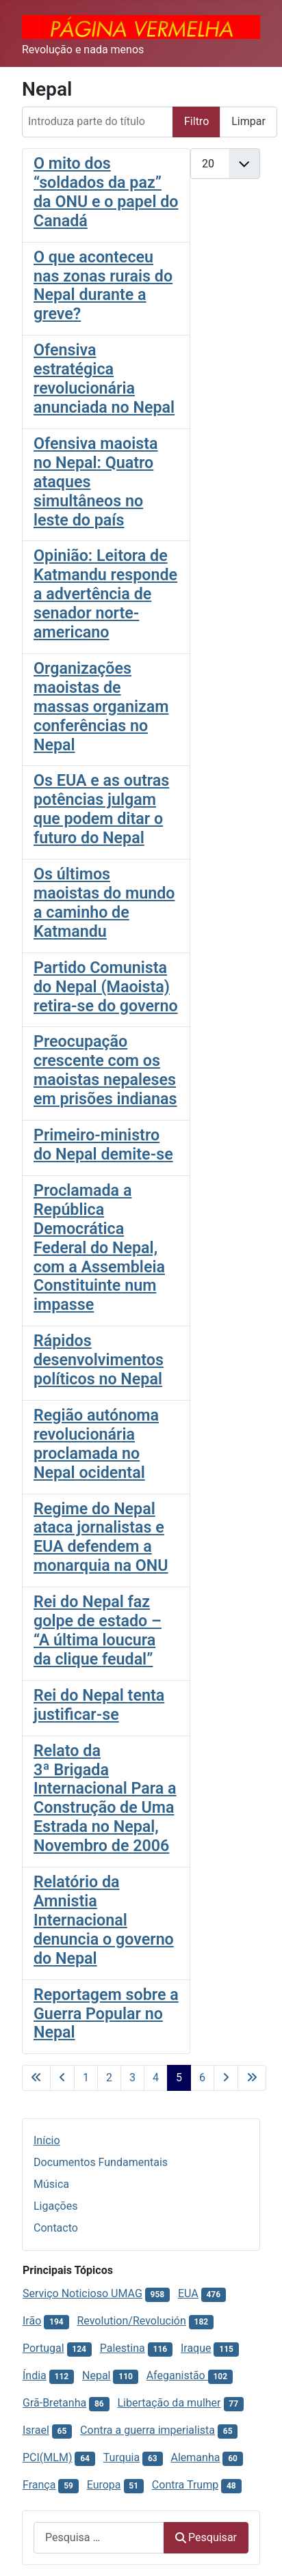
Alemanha (195, 2457)
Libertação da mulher (168, 2402)
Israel (36, 2430)
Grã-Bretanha (54, 2402)
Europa (104, 2484)
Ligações (55, 2206)
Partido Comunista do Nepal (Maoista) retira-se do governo (106, 986)
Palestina (122, 2348)
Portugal (43, 2348)
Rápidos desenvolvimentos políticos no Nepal (99, 1359)
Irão (32, 2320)
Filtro (196, 121)
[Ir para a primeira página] (36, 2078)
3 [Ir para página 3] (132, 2077)
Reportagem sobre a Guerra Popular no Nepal (106, 2013)
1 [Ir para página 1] (86, 2077)
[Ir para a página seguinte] (226, 2078)
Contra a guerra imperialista (147, 2430)
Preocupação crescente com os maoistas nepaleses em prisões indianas (105, 1070)
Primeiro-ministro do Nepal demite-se (103, 1144)
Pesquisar (206, 2537)
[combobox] (99, 2537)
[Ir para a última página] (252, 2078)
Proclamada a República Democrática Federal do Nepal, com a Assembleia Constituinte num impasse (99, 1247)
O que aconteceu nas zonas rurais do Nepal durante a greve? (103, 285)
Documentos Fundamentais (101, 2162)
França (39, 2484)
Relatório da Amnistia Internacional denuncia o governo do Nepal (104, 1920)
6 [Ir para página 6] (202, 2077)
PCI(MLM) (47, 2457)
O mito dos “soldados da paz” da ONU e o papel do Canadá (106, 192)
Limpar (248, 121)
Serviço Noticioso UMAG (82, 2293)
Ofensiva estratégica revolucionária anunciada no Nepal (104, 378)
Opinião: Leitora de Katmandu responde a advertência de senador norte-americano (105, 594)
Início (47, 2140)
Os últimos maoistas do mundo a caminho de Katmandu (104, 902)
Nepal (96, 2375)
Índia (35, 2375)
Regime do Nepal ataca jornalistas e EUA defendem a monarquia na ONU (101, 1537)
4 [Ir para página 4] (156, 2077)
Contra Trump (185, 2484)
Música (51, 2184)
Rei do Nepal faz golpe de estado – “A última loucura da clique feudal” (98, 1630)
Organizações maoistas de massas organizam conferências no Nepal (101, 706)
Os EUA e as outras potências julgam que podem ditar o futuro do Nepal (101, 809)
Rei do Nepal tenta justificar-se (99, 1705)
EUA (188, 2293)
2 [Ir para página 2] (109, 2077)
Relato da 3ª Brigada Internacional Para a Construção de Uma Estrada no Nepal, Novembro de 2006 (105, 1798)
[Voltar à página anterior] (62, 2078)
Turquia (121, 2457)
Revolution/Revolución (131, 2320)
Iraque (196, 2348)
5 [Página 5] (179, 2077)
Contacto (56, 2227)
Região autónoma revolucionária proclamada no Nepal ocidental (96, 1444)
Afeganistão (177, 2375)
